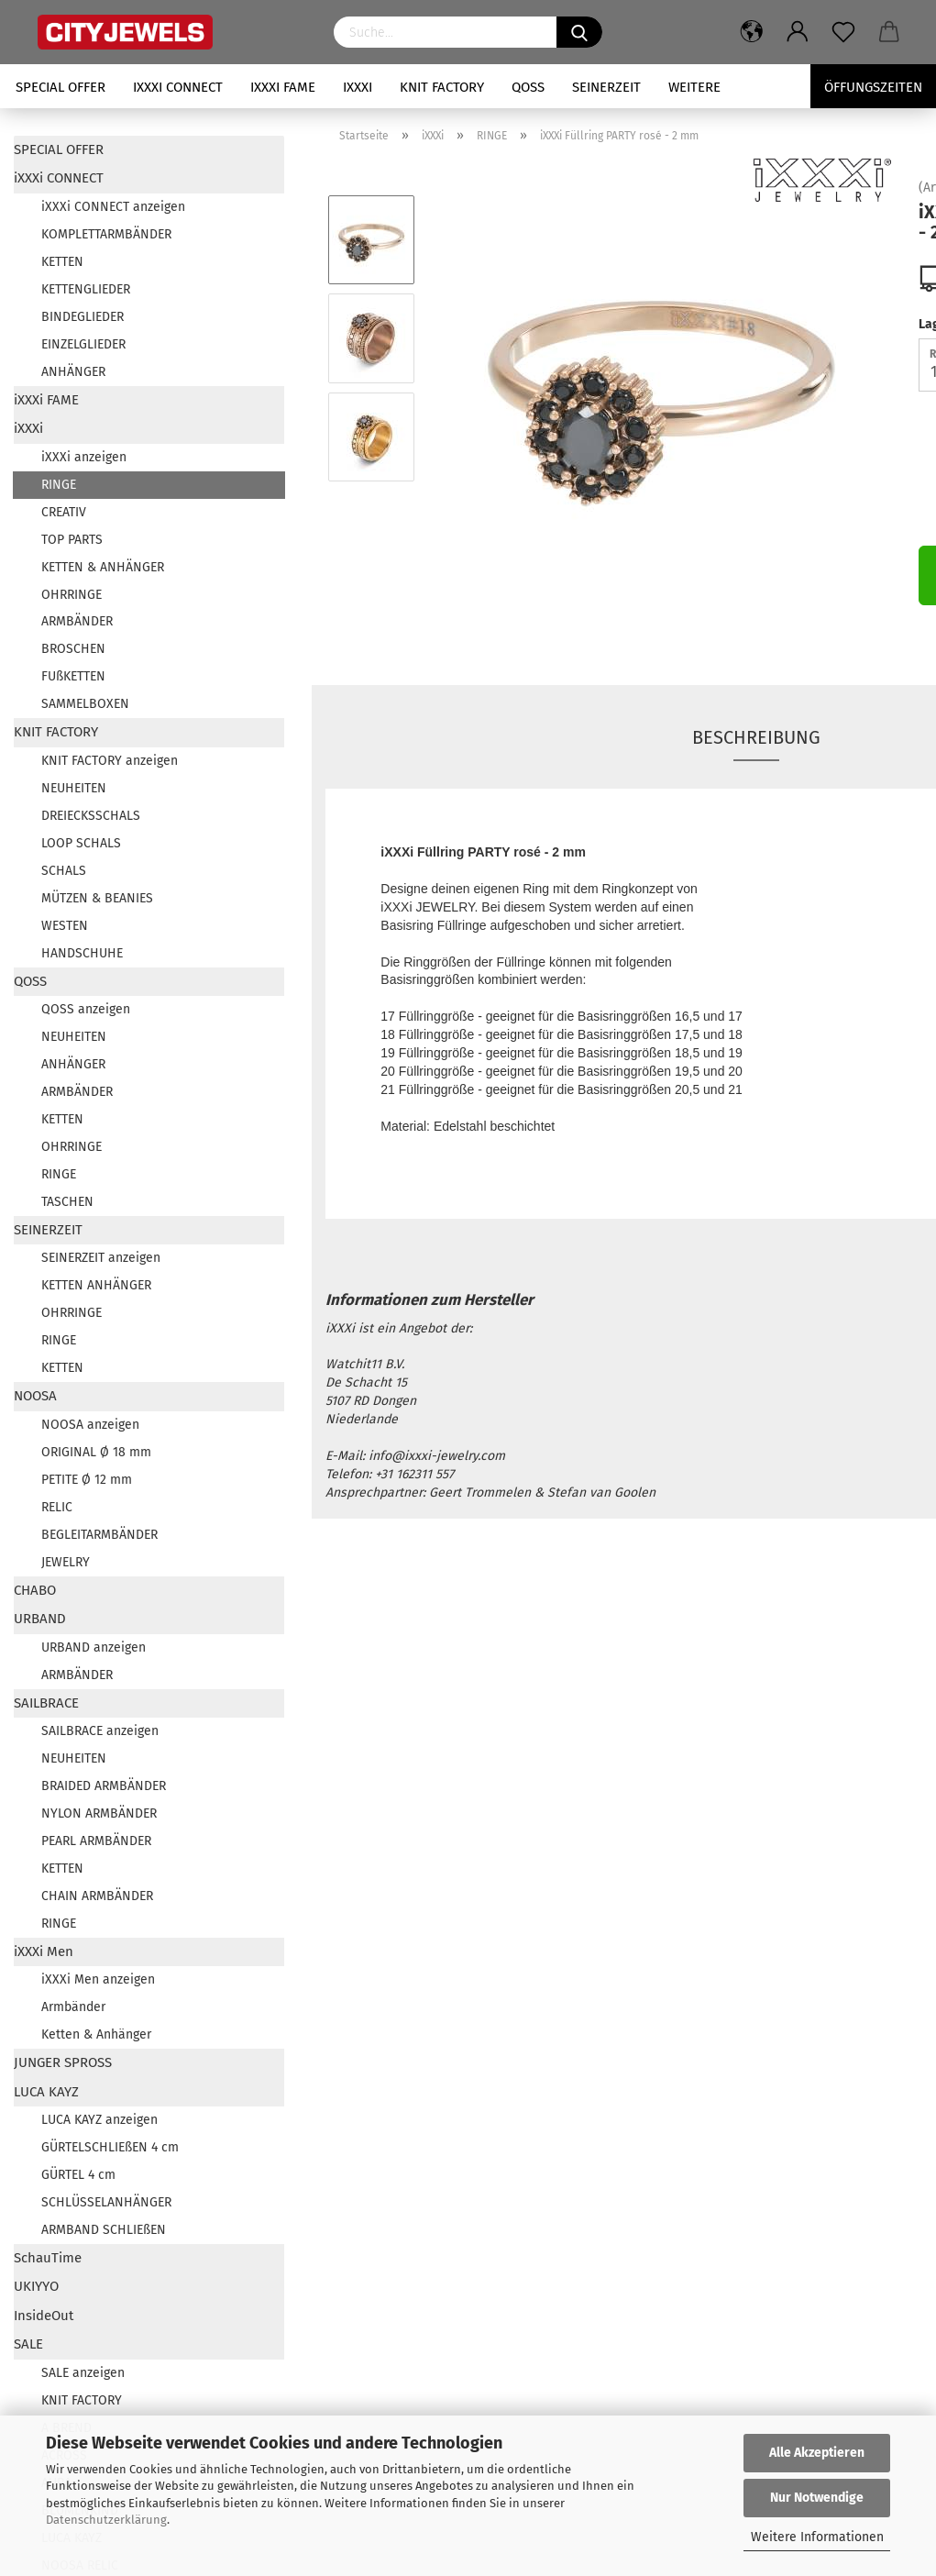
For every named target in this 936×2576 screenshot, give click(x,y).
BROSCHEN (73, 649)
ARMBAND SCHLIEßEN (103, 2230)
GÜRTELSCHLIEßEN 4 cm (110, 2147)
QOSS (528, 87)
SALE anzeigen (83, 2373)
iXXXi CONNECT (178, 87)
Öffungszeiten (873, 87)
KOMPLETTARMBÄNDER (106, 234)
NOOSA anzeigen (90, 1424)
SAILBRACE (46, 1703)
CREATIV (63, 512)
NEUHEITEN (73, 788)
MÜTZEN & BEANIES (97, 898)
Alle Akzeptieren (816, 2452)
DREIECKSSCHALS (90, 816)
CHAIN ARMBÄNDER (97, 1896)
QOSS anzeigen (85, 1009)
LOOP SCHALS (81, 843)
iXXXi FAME (282, 87)
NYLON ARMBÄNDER (99, 1813)
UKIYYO (36, 2286)
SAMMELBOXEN (85, 704)
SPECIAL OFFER (60, 87)
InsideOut (43, 2315)
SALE (28, 2344)
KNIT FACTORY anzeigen (109, 760)
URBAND (40, 1618)
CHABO (35, 1590)
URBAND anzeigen (93, 1647)
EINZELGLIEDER (83, 344)
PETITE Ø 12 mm (86, 1479)
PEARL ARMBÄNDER (96, 1841)
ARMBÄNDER (77, 621)
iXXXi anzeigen (84, 457)
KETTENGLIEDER (85, 289)
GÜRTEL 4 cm (78, 2175)
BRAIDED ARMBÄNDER (103, 1786)
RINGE (58, 484)
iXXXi (357, 87)
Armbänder (73, 2007)
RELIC (56, 1507)
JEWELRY (65, 1562)
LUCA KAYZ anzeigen (99, 2120)
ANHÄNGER (73, 372)
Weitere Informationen (817, 2537)
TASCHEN (67, 1202)
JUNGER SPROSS (63, 2062)
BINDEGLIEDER (82, 317)
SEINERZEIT (606, 87)
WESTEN (64, 926)
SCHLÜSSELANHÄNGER (106, 2202)
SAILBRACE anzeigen (100, 1731)
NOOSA (35, 1396)
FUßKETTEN (73, 676)
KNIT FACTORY (442, 87)
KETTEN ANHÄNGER (96, 1285)
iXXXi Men (43, 1951)
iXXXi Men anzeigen (98, 1979)
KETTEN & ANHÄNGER (102, 567)
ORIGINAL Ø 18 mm (96, 1452)
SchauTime (48, 2258)
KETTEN (62, 262)
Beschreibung (756, 737)
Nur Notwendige (817, 2497)
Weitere (694, 87)
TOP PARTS (72, 539)
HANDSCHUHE (82, 953)
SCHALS (63, 871)
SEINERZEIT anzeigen (100, 1258)
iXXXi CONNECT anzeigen (113, 207)
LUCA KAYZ (46, 2092)
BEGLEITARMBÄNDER (99, 1534)
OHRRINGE (71, 595)
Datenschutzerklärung (106, 2519)
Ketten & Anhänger (96, 2034)
